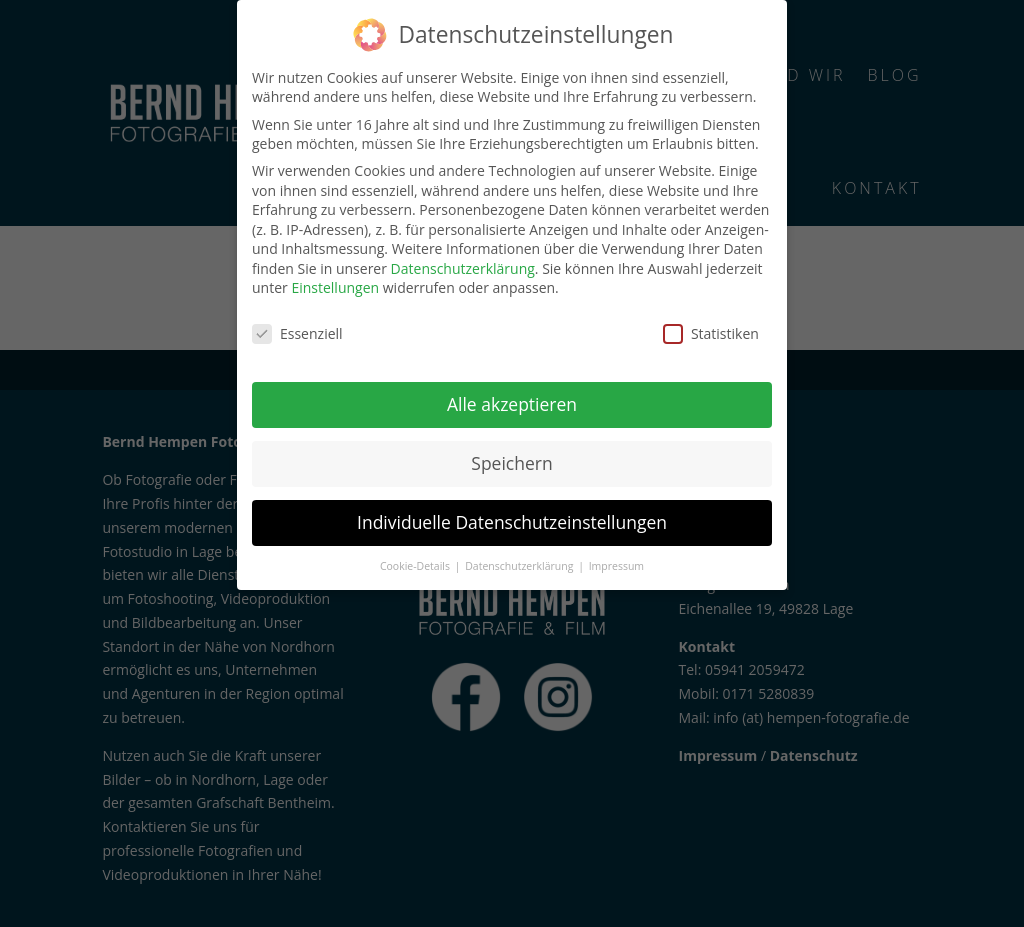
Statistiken (711, 333)
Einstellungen (335, 287)
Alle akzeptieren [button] (512, 404)
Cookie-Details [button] (416, 566)
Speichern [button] (511, 463)
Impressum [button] (616, 566)
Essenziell (297, 333)
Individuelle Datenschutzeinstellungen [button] (512, 522)
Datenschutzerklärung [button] (520, 566)
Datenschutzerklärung (463, 268)
